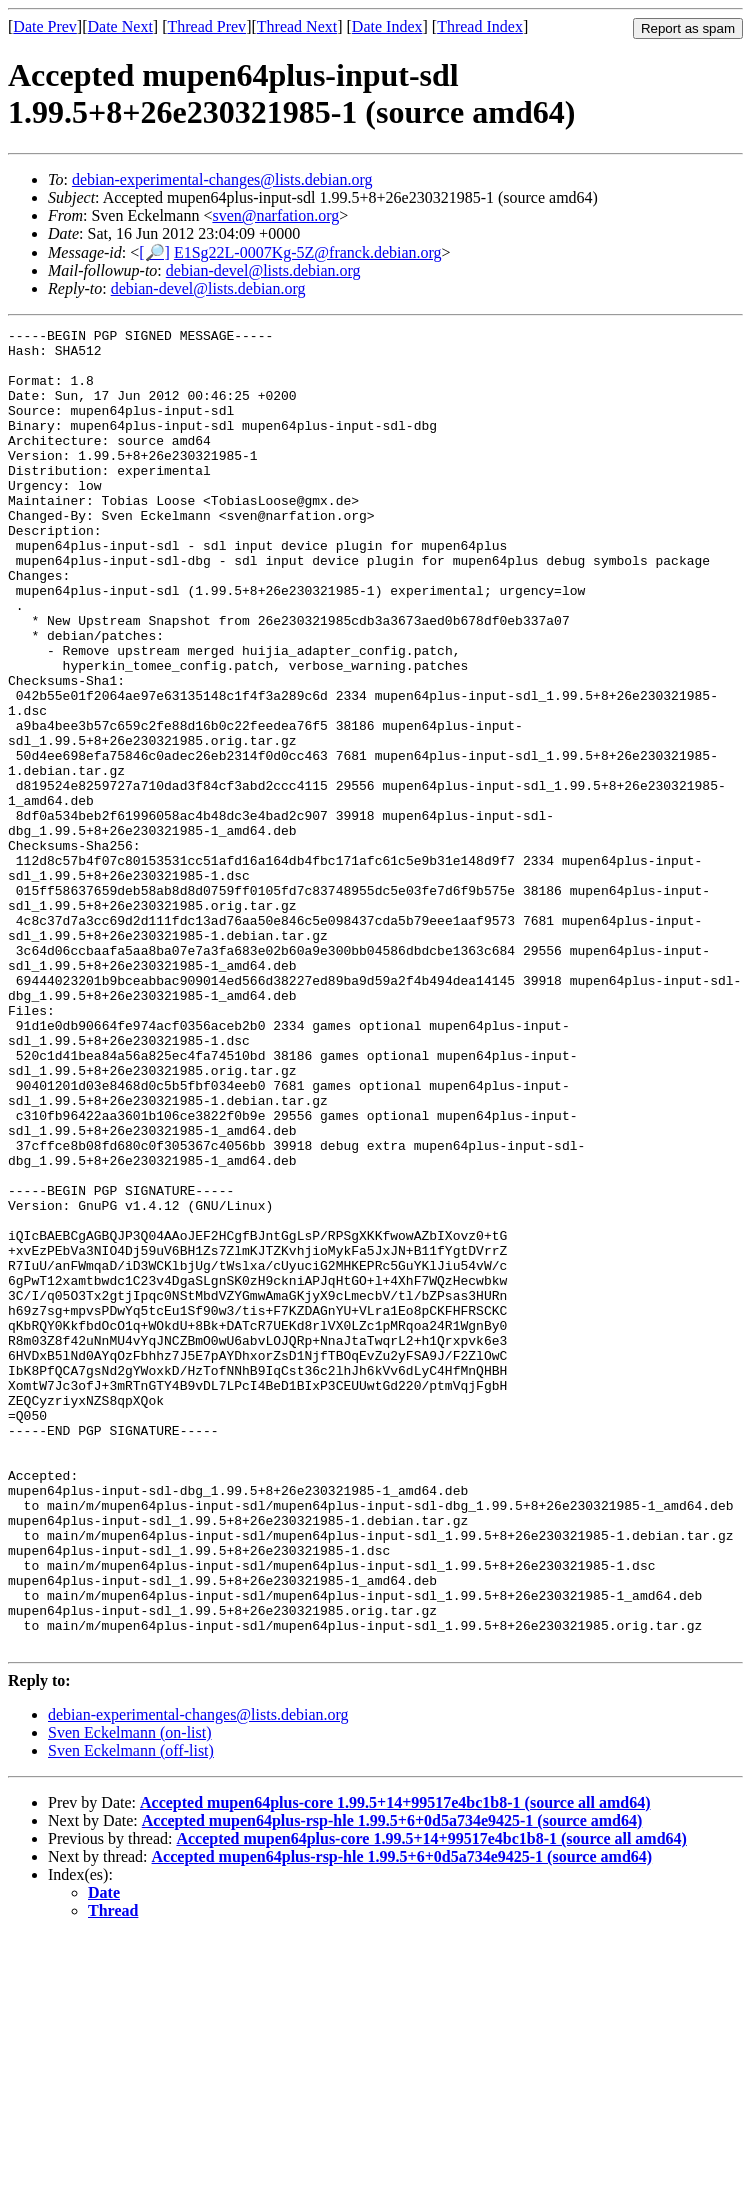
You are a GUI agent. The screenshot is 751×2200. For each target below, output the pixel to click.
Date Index (387, 26)
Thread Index (480, 26)
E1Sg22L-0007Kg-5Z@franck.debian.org (308, 252)
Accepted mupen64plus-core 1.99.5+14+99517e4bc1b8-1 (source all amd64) (395, 2066)
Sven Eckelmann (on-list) (130, 1996)
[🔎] (154, 252)
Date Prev (45, 26)
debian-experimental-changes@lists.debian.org (222, 179)
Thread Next (297, 26)
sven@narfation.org (275, 215)
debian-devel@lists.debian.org (263, 270)
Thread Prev (206, 26)
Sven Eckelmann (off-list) (131, 2014)
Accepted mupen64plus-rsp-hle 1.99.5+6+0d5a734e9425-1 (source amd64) (392, 2084)
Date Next (120, 26)
